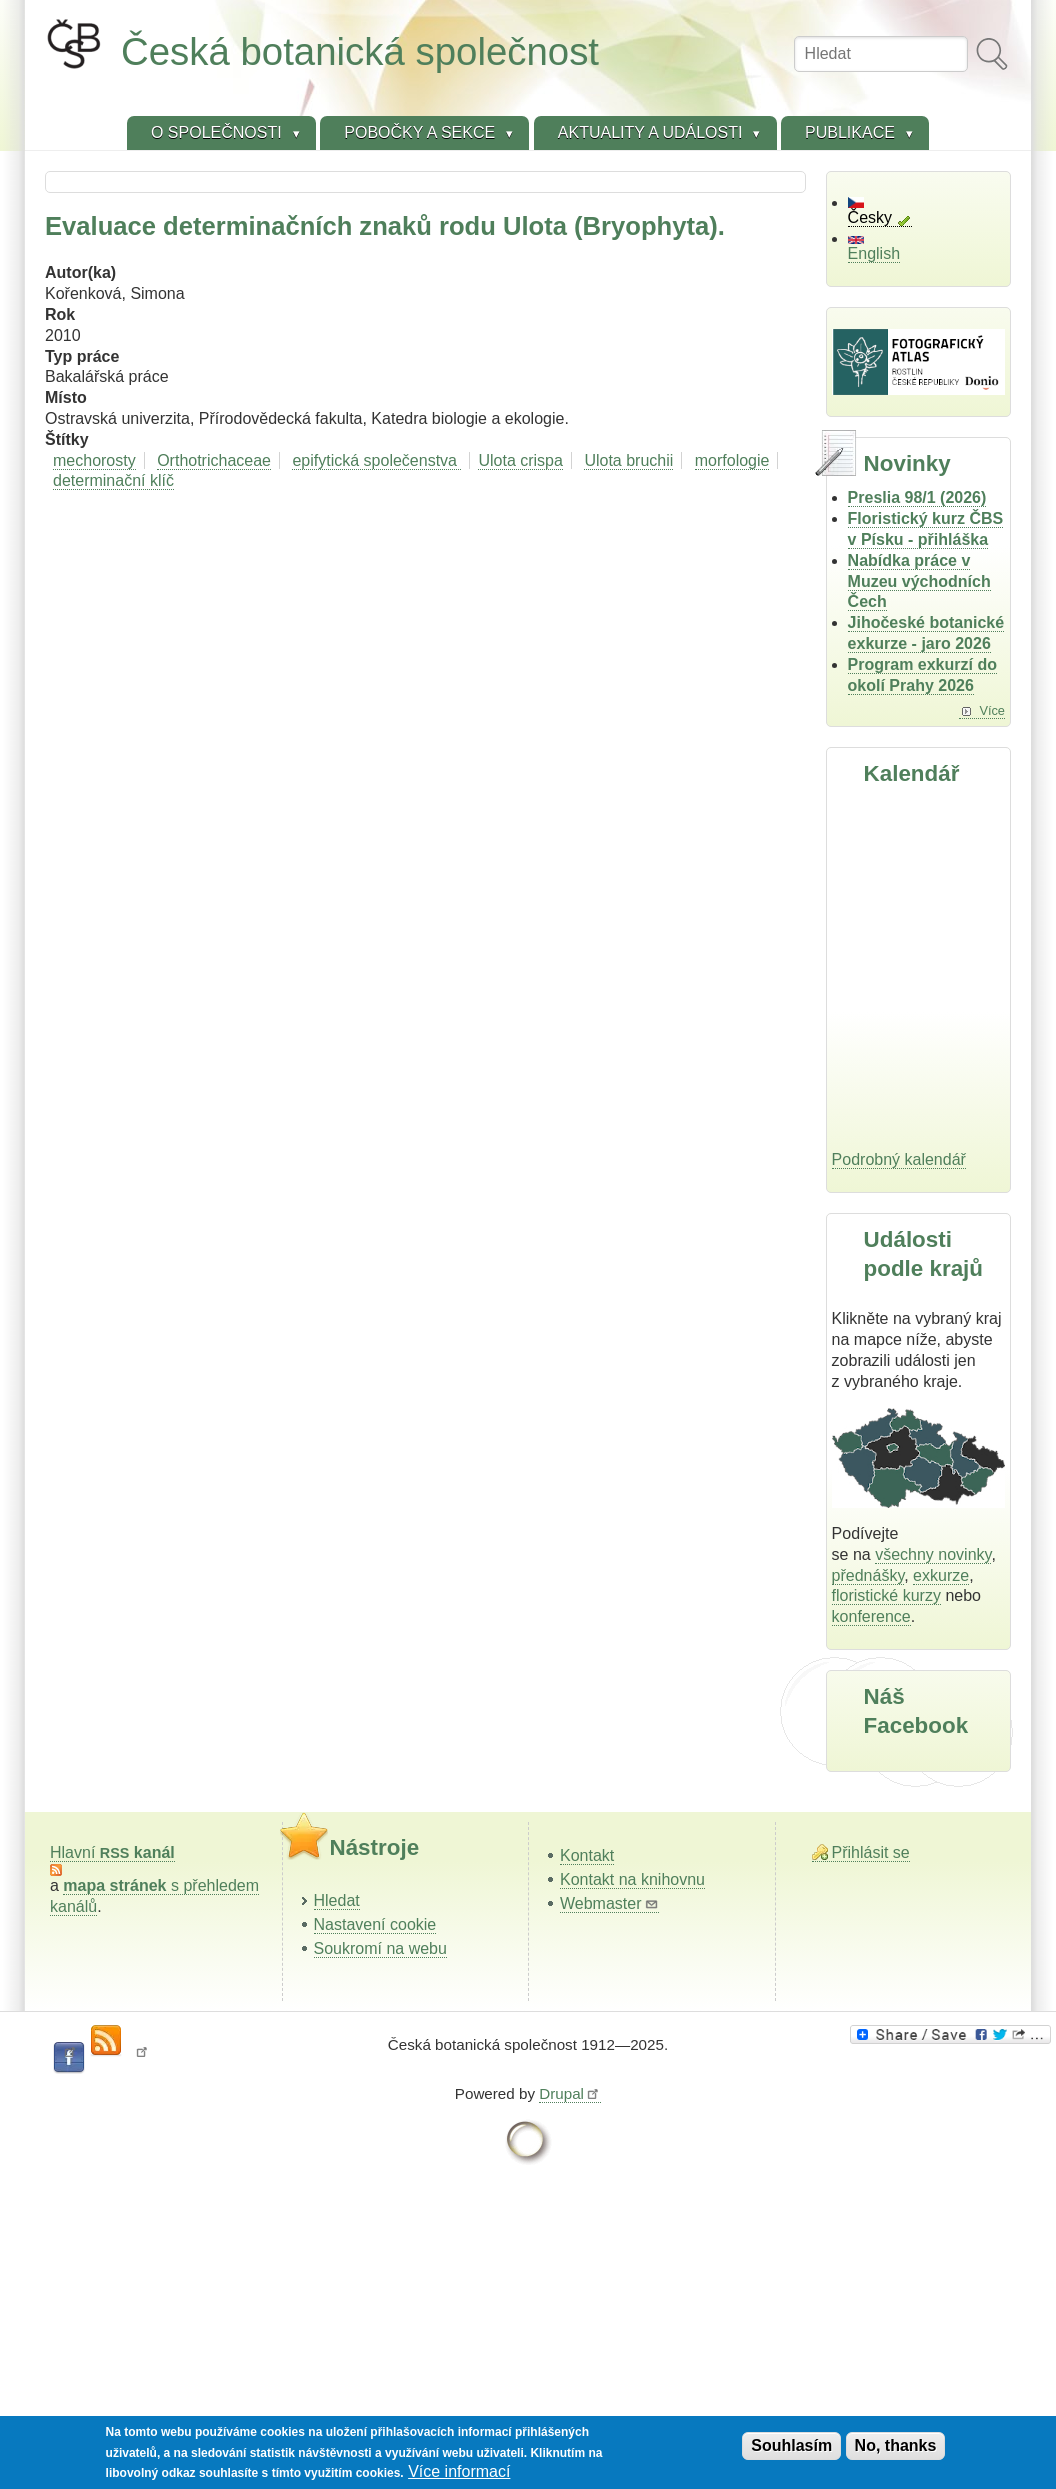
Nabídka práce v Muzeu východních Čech (919, 581)
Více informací (459, 2471)
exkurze (941, 1575)
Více (992, 710)
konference (871, 1616)
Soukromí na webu (380, 1948)
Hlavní (112, 1852)
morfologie (732, 460)
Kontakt (587, 1855)
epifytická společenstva (376, 460)
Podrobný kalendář (899, 1159)
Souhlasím (791, 2445)
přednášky (868, 1575)
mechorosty (94, 460)
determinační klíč (113, 480)
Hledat (337, 1900)
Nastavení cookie (375, 1924)
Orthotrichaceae (214, 460)
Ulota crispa (520, 460)
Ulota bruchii (628, 460)
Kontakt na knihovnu (632, 1879)
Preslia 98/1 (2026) (917, 497)
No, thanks (896, 2445)
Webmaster (609, 1903)
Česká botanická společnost (360, 51)
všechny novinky (933, 1554)
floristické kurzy (886, 1595)
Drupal (570, 2093)
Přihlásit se (871, 1852)
